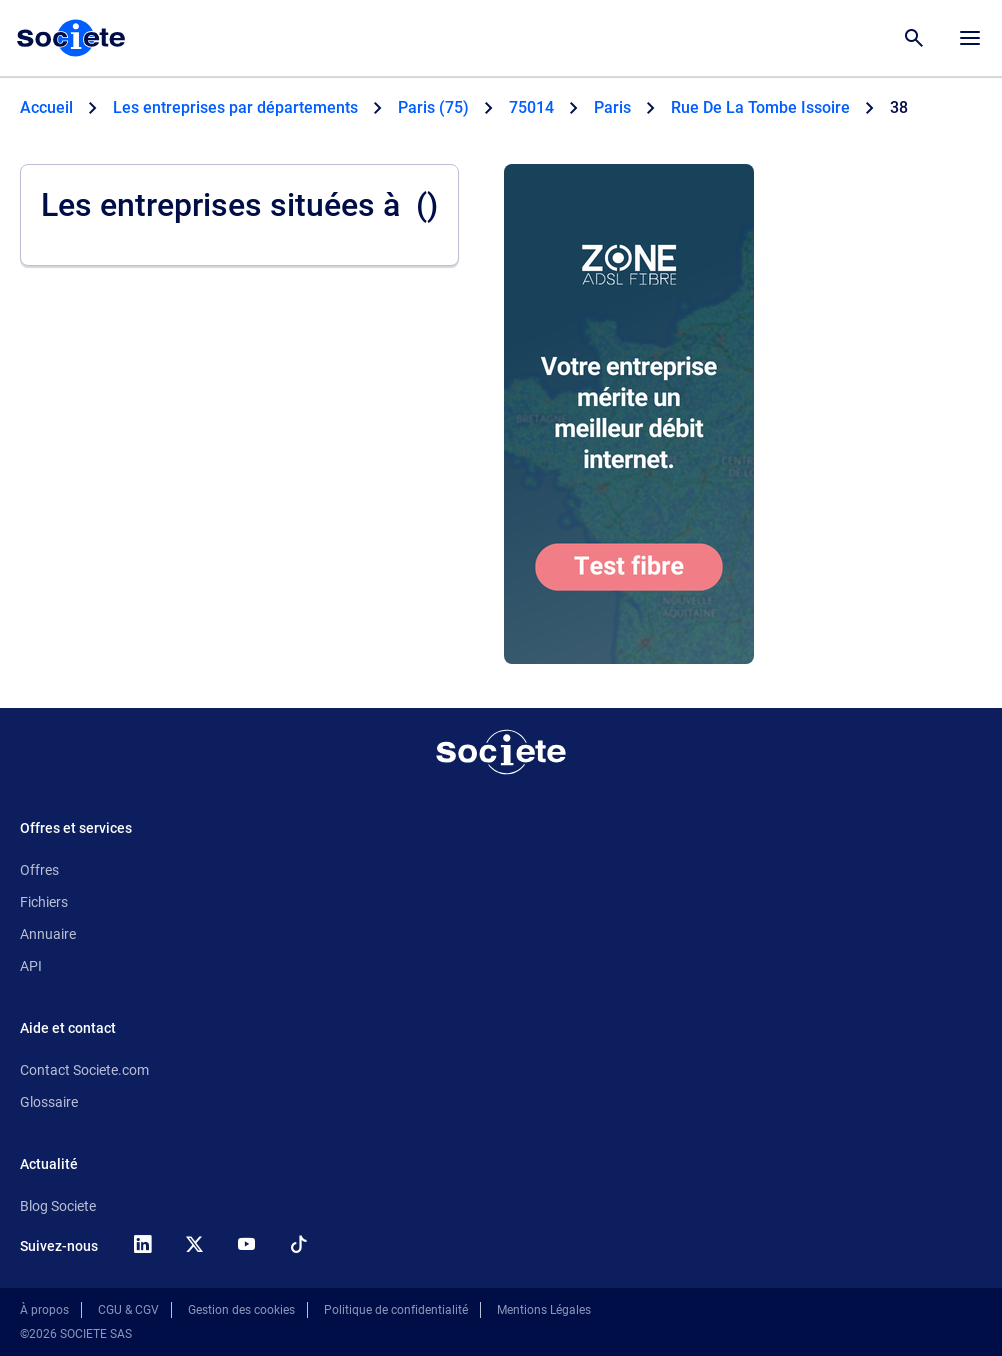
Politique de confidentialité (396, 1310)
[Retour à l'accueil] (501, 752)
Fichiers (44, 902)
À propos (44, 1310)
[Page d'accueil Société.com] (71, 38)
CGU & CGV (128, 1310)
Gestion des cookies (241, 1310)
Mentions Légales (544, 1310)
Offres (39, 870)
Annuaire (48, 934)
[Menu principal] (970, 38)
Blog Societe (58, 1206)
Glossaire (49, 1102)
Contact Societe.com (84, 1070)
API (31, 966)
